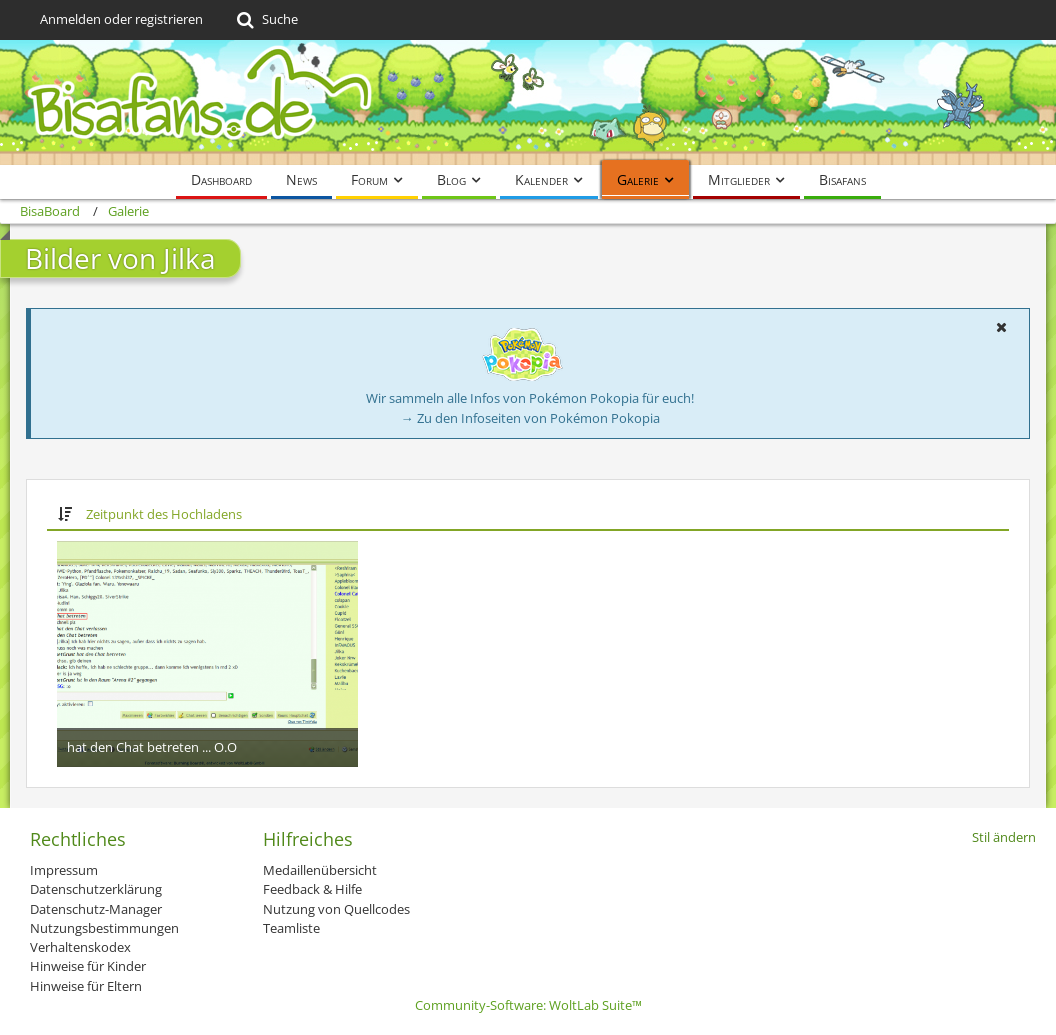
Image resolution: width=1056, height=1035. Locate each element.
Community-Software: (528, 1005)
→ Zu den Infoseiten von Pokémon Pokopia (530, 418)
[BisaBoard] (528, 102)
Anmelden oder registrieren (121, 19)
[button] (1001, 327)
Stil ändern (1004, 837)
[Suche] (265, 20)
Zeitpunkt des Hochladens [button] (164, 514)
